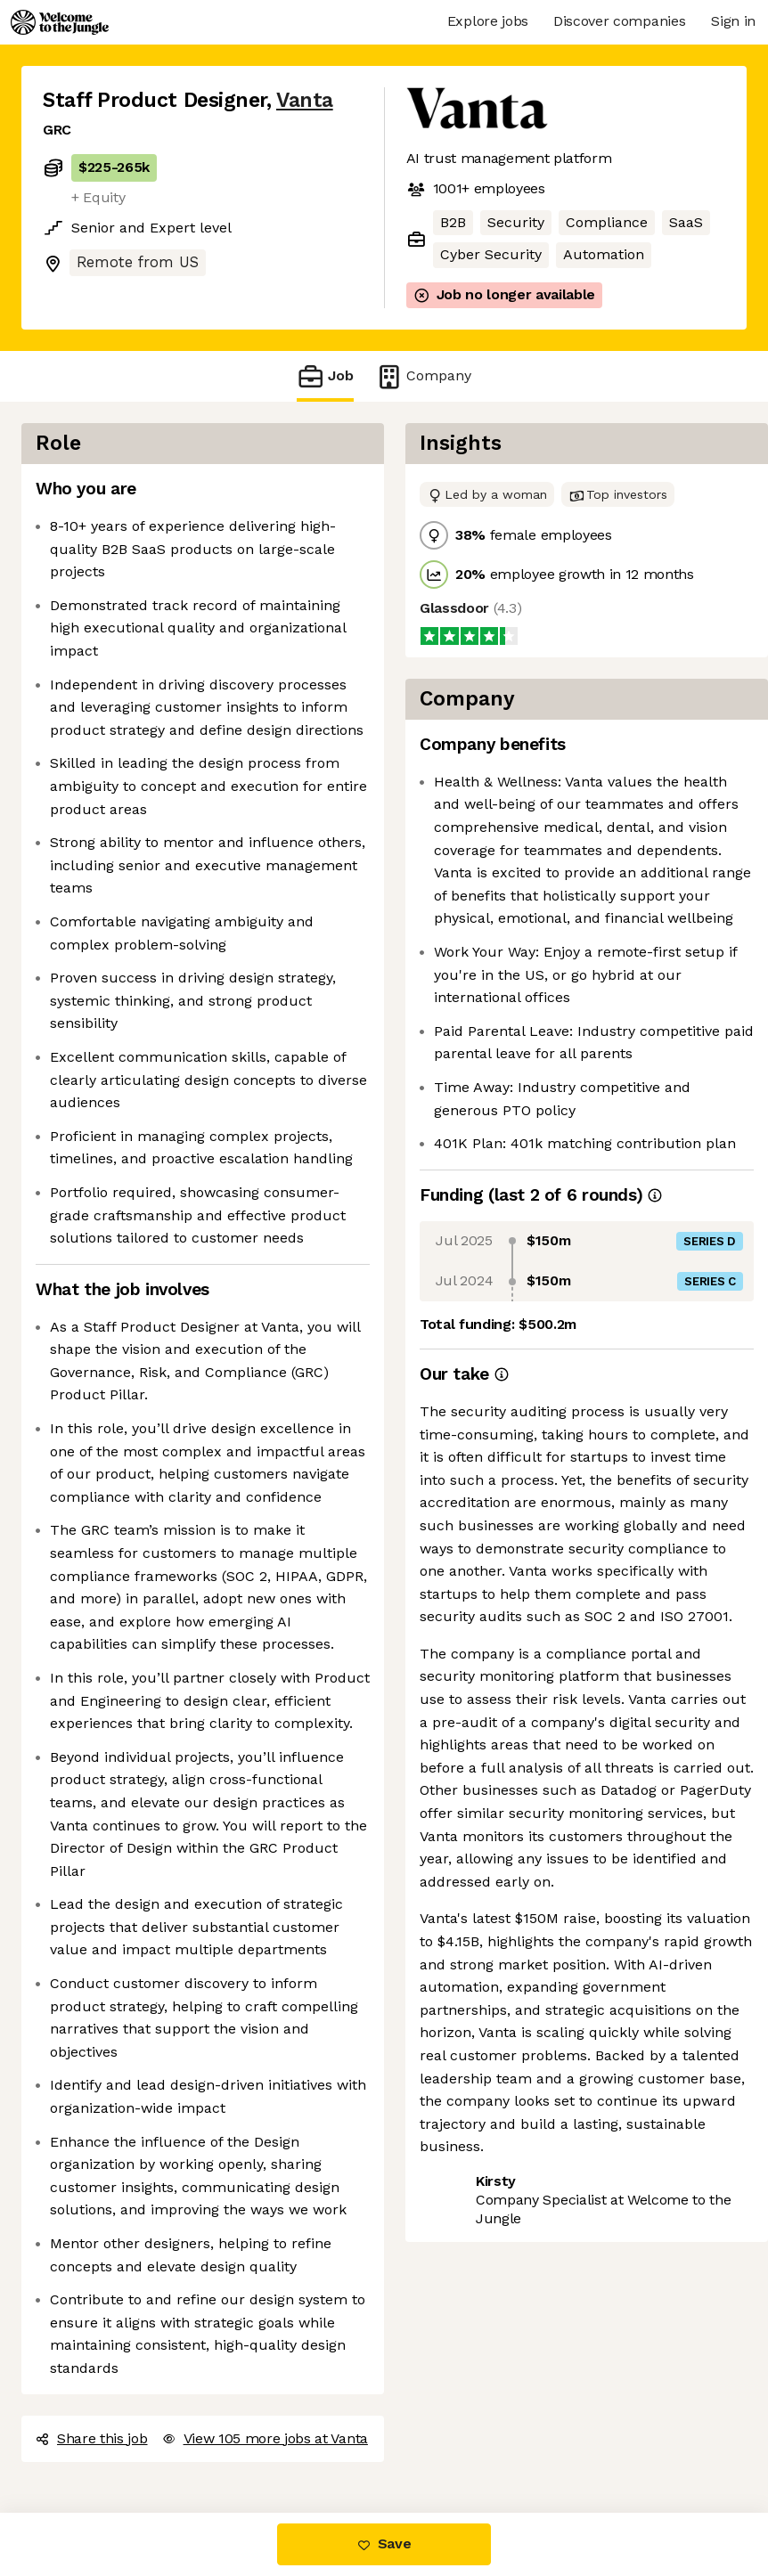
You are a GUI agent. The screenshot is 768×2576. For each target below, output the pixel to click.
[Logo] (60, 22)
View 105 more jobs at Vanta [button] (265, 2438)
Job (325, 376)
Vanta (304, 100)
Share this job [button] (92, 2438)
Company (423, 376)
